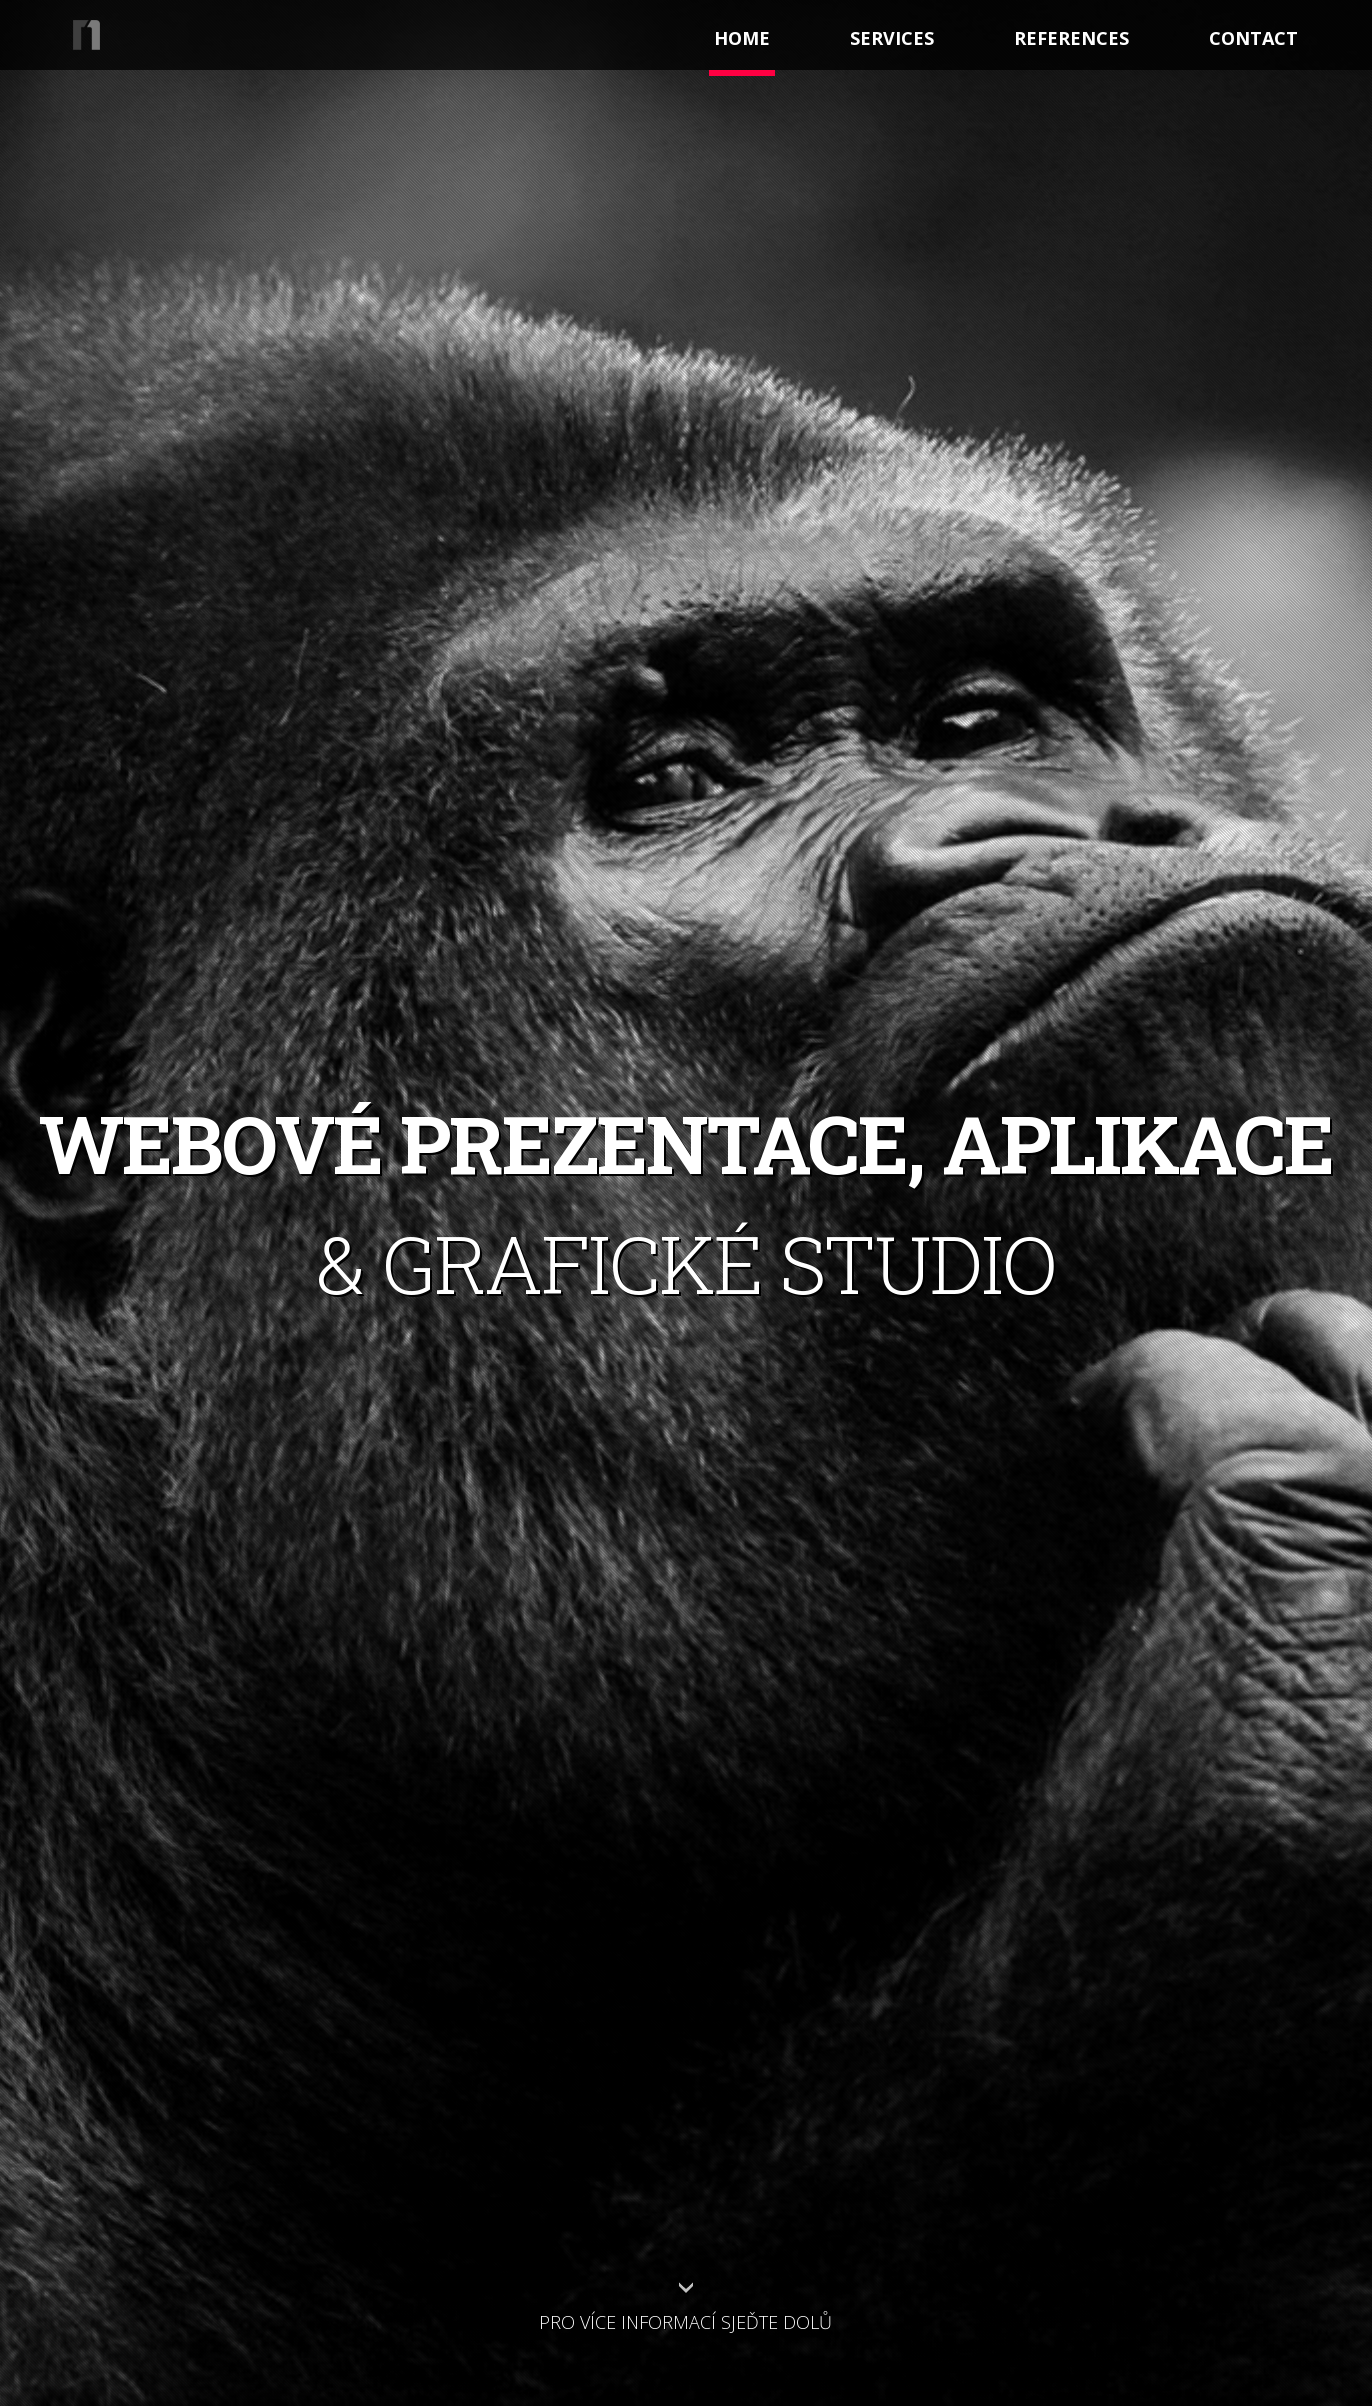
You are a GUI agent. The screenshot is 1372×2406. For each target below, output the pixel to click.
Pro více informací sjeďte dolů (685, 2322)
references (1071, 38)
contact (1253, 38)
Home (742, 38)
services (892, 38)
